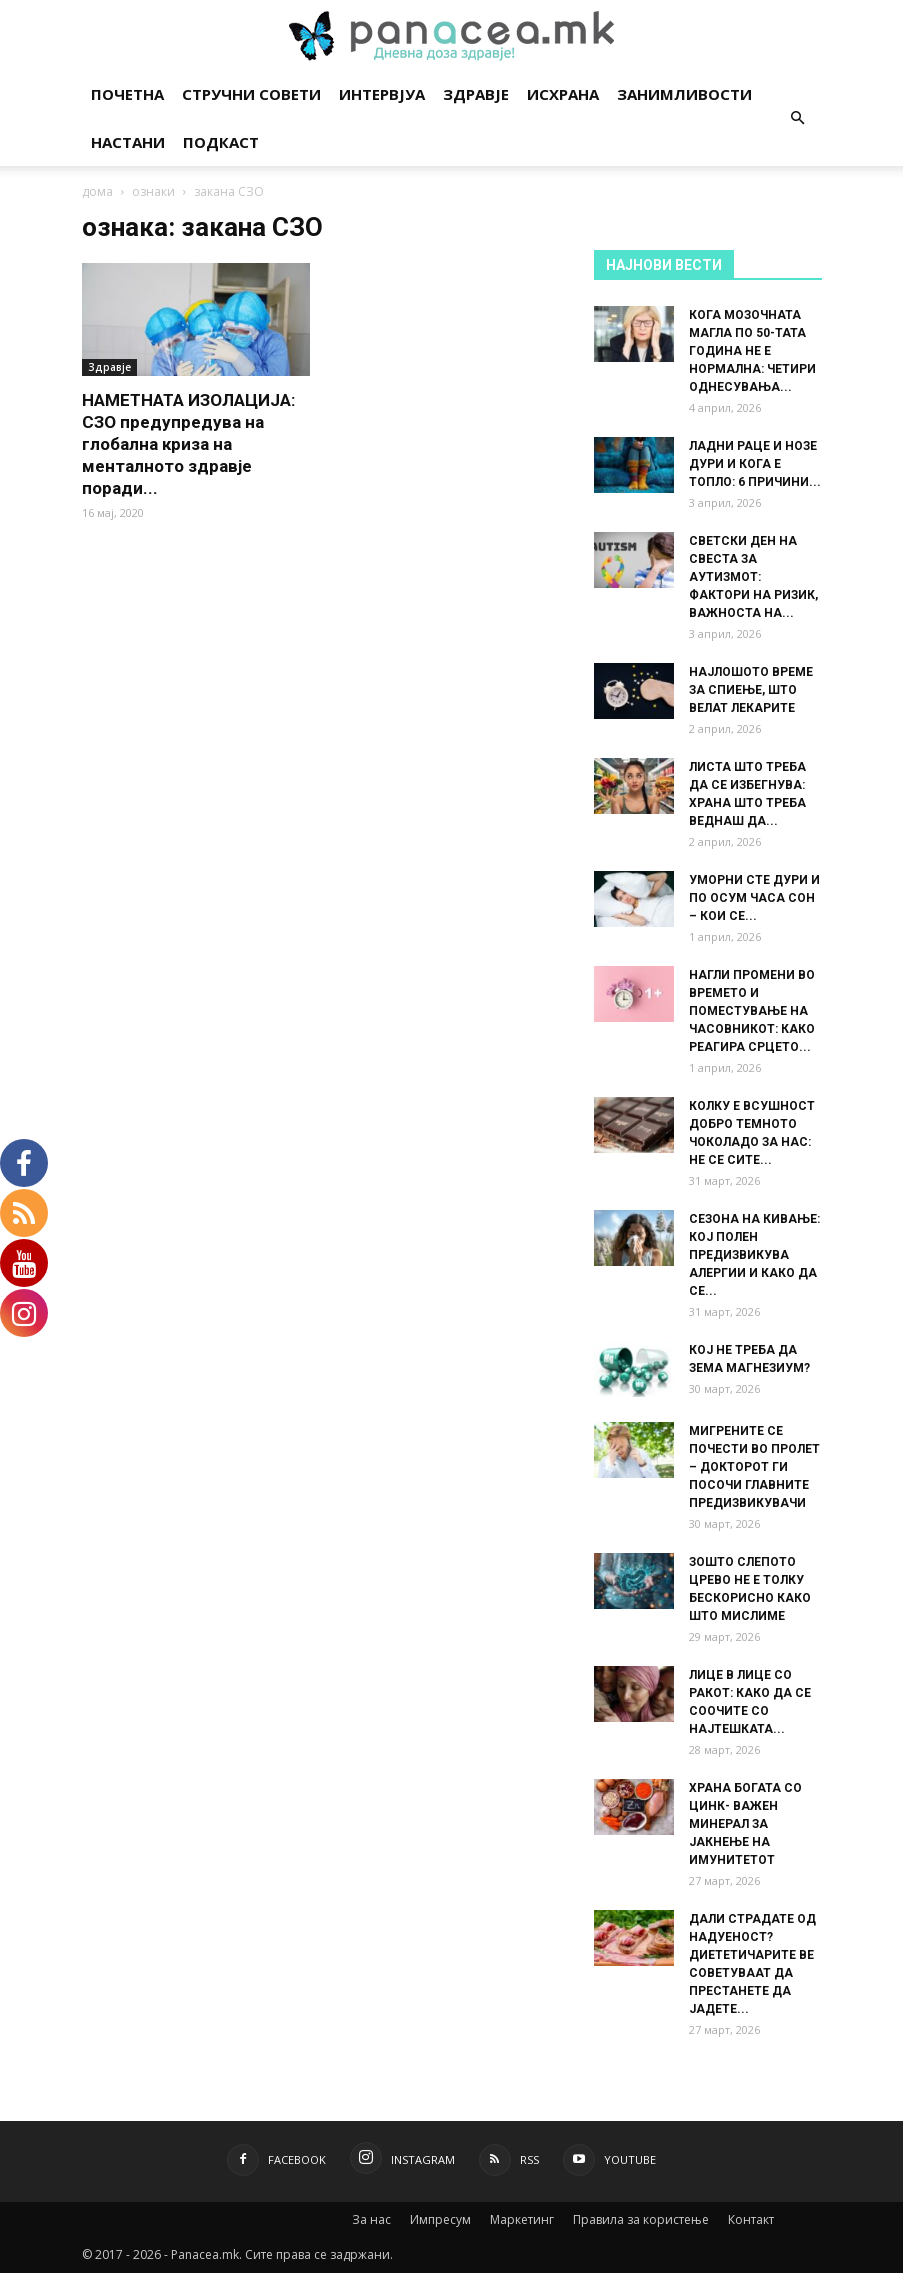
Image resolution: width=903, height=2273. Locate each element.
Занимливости (684, 94)
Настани (128, 142)
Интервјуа (382, 94)
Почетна (127, 94)
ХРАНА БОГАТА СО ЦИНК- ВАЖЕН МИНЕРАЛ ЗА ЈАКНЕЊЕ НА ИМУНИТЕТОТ (745, 1824)
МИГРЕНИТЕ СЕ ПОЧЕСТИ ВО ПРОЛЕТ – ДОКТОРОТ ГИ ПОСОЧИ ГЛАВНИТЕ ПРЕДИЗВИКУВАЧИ (754, 1467)
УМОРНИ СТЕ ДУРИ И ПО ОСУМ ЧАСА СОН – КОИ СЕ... (754, 898)
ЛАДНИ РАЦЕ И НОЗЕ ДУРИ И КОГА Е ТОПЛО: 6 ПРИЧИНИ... (755, 464)
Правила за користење (641, 2219)
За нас (371, 2219)
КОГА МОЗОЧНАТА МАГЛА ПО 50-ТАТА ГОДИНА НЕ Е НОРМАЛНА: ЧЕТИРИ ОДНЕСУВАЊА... (752, 351)
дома (97, 191)
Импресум (440, 2219)
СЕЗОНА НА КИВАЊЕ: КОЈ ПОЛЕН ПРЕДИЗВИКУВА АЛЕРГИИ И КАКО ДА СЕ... (754, 1255)
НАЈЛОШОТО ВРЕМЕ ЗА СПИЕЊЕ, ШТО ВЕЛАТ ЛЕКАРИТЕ (751, 690)
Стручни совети (251, 94)
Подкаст (221, 142)
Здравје (476, 94)
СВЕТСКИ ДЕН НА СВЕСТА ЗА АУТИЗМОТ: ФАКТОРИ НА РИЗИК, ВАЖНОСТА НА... (753, 577)
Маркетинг (522, 2219)
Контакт (751, 2219)
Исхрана (563, 94)
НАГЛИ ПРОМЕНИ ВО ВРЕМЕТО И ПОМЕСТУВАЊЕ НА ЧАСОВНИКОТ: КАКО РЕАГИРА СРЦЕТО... (752, 1011)
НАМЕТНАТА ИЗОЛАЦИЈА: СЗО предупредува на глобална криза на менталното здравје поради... (188, 444)
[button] (798, 118)
